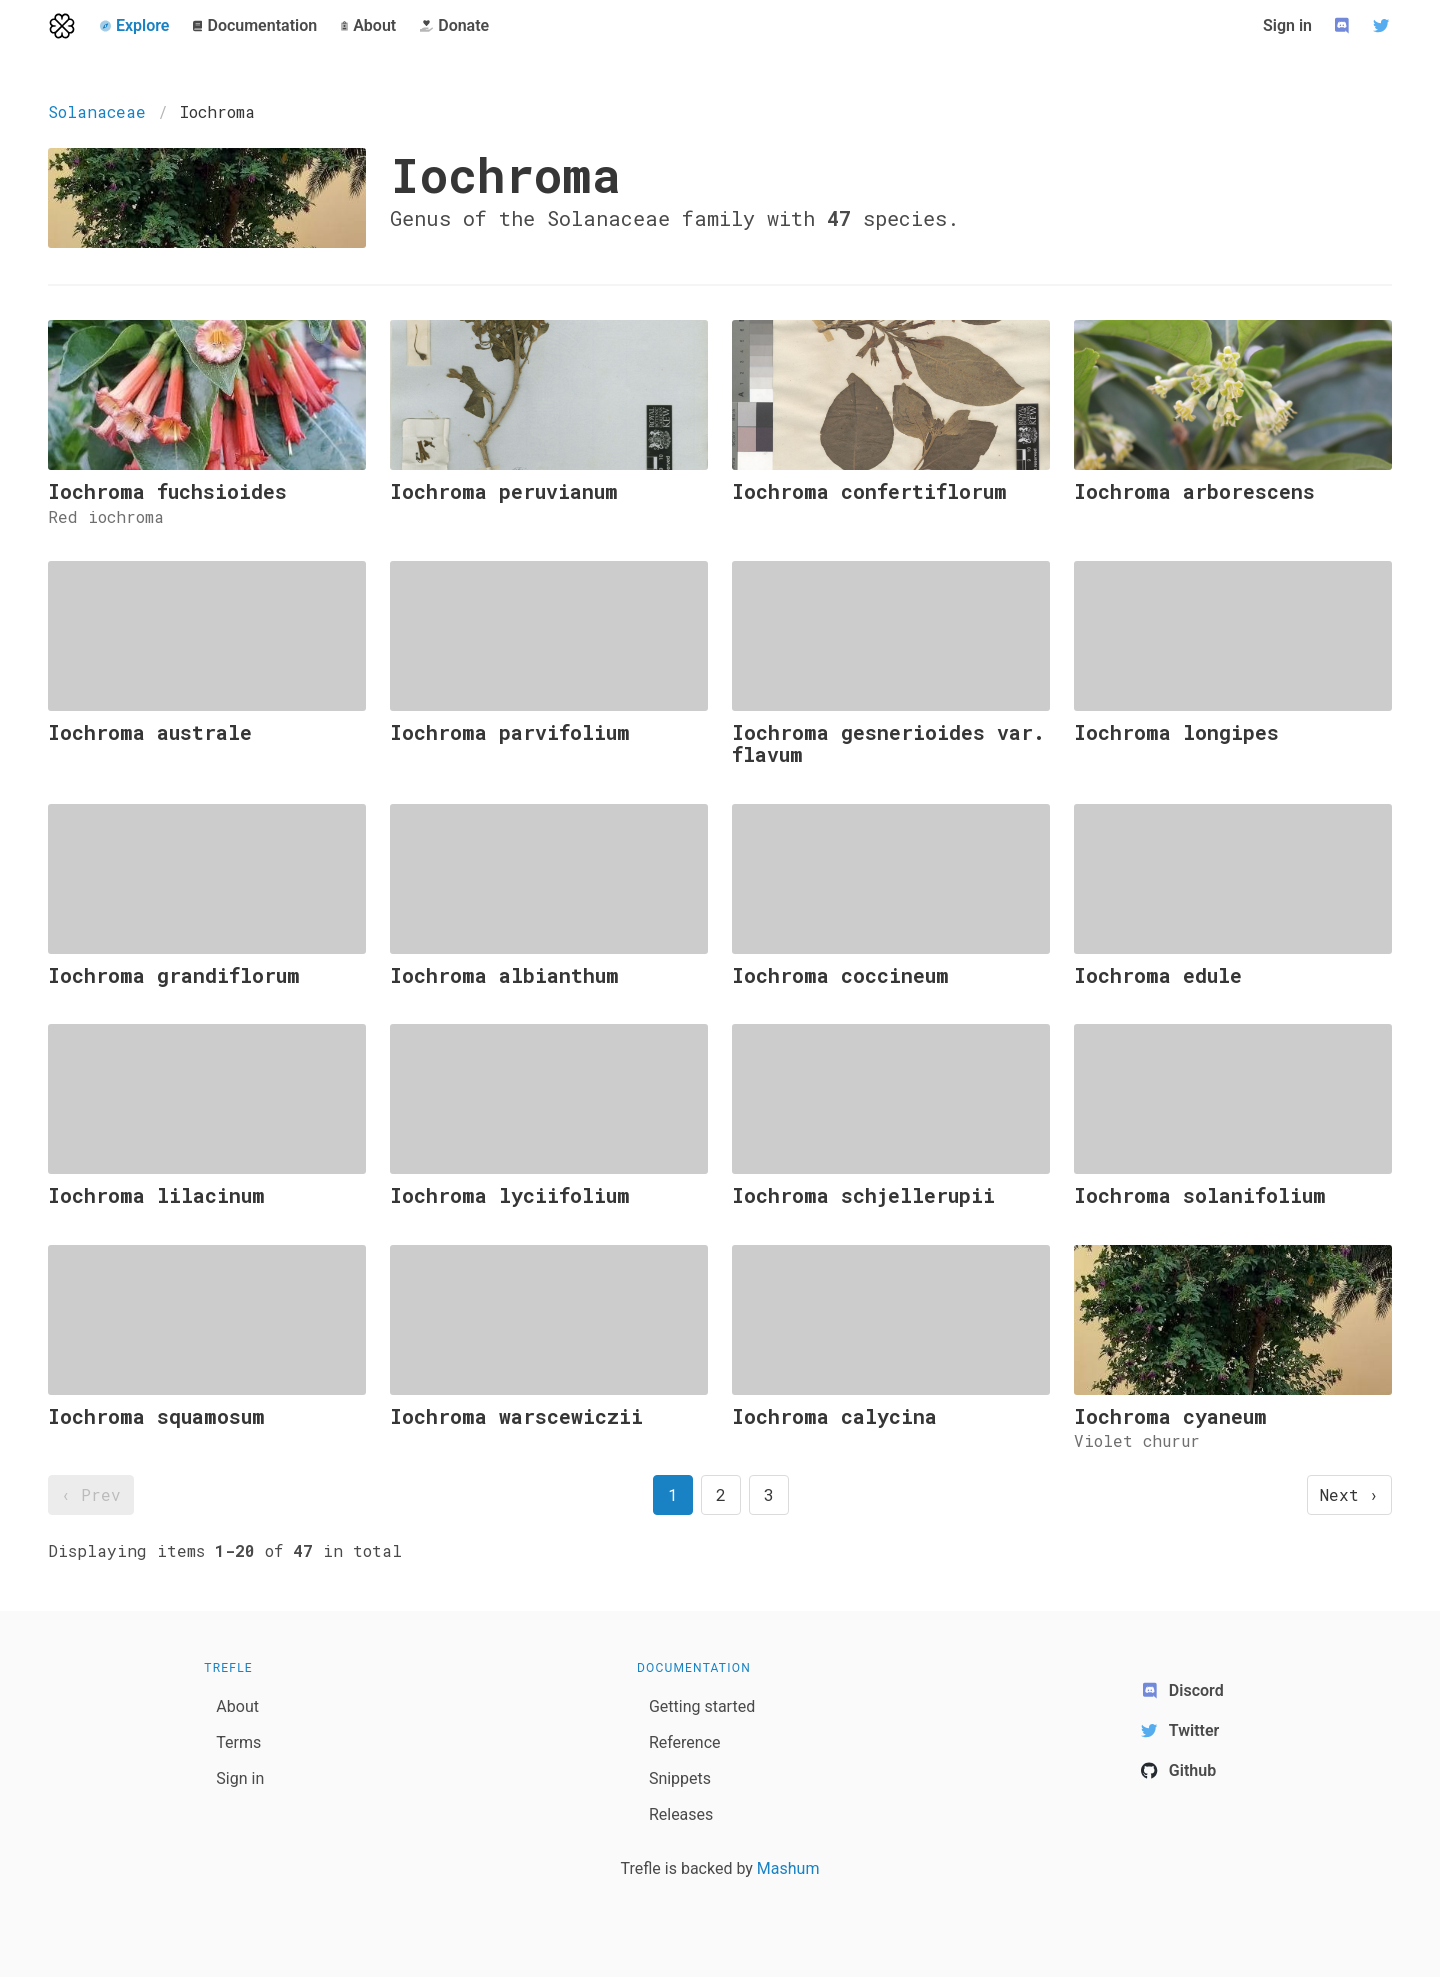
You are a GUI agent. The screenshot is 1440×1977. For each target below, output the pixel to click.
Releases (681, 1814)
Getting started (702, 1706)
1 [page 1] (673, 1494)
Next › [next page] (1349, 1494)
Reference (685, 1742)
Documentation (694, 1668)
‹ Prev (91, 1494)
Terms (238, 1742)
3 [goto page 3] (769, 1494)
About (237, 1706)
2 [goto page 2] (721, 1494)
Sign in (1287, 25)
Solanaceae (97, 111)
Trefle (228, 1668)
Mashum (788, 1868)
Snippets (680, 1778)
